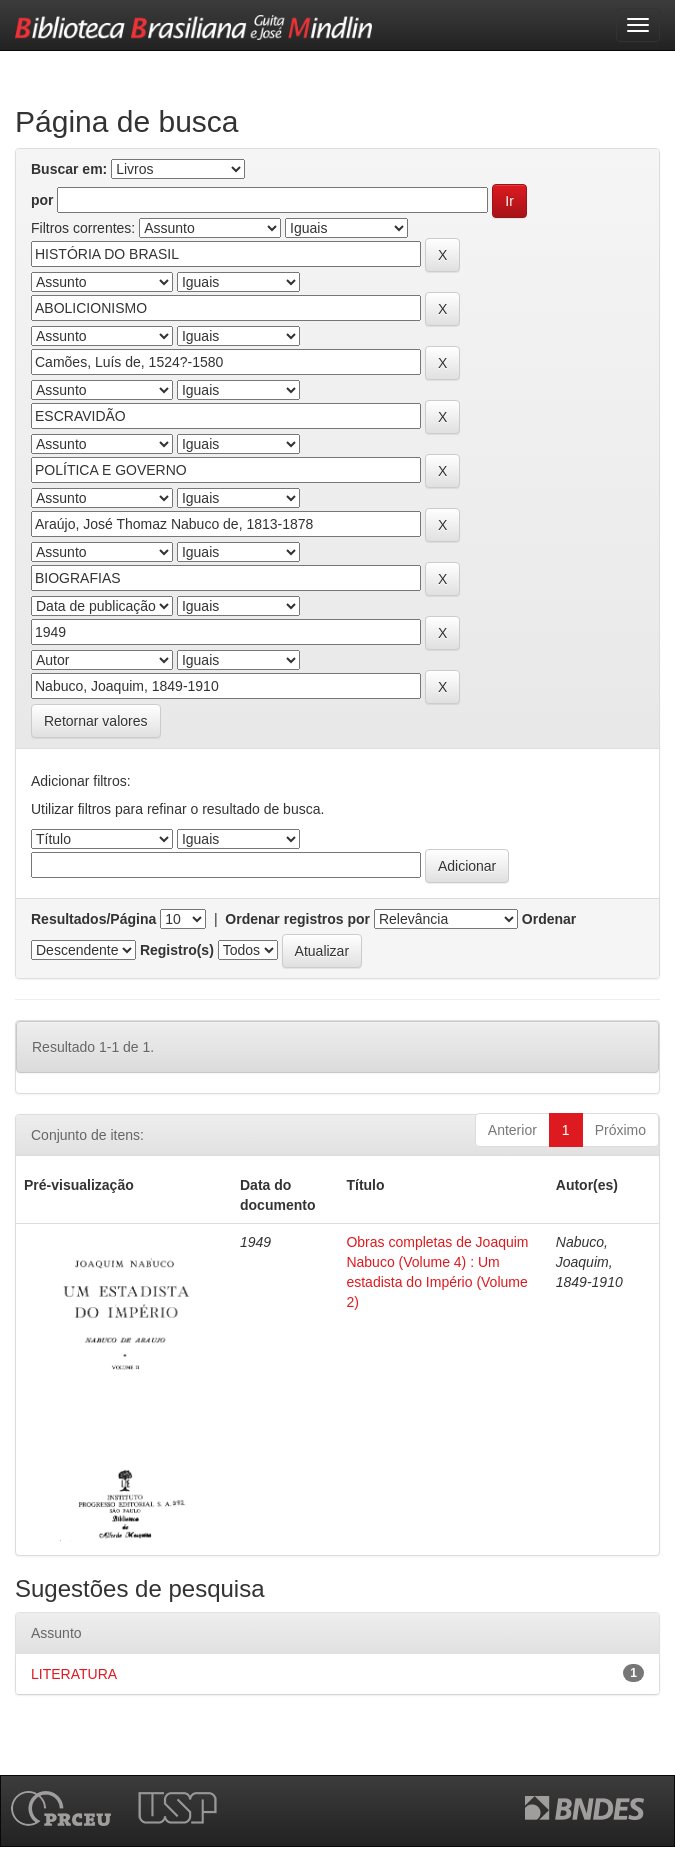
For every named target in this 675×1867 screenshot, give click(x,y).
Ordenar (549, 919)
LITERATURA (74, 1674)
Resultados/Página (93, 919)
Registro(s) (177, 950)
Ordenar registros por (297, 919)
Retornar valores (96, 721)
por (42, 200)
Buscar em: (69, 169)
